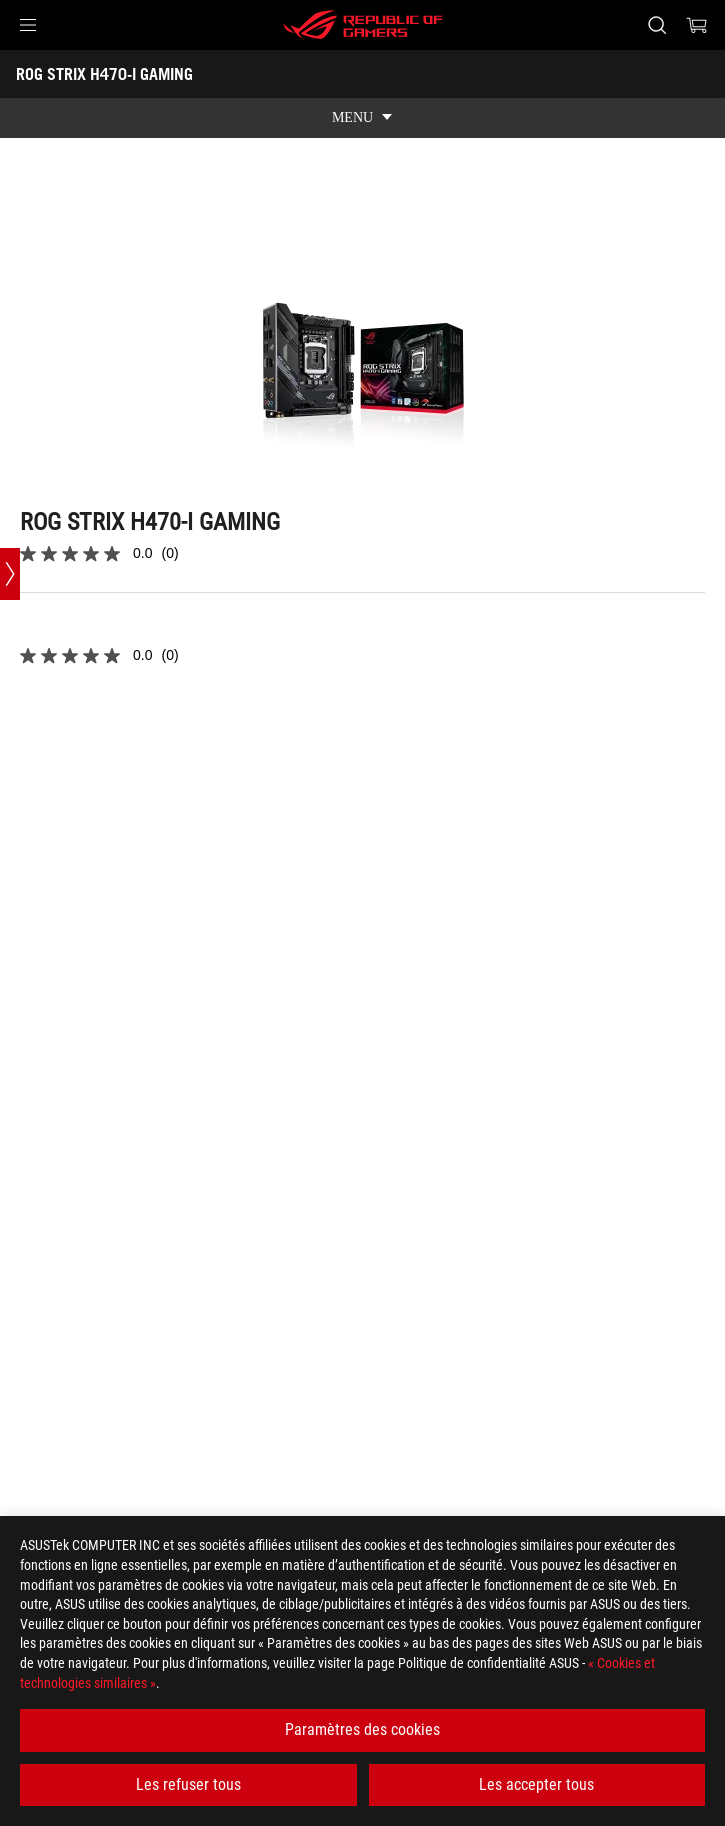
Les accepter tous (536, 1784)
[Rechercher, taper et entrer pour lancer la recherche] (656, 25)
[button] (28, 25)
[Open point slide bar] (10, 574)
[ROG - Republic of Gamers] (363, 25)
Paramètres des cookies (362, 1729)
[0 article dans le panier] (697, 25)
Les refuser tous (188, 1784)
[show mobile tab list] (362, 118)
